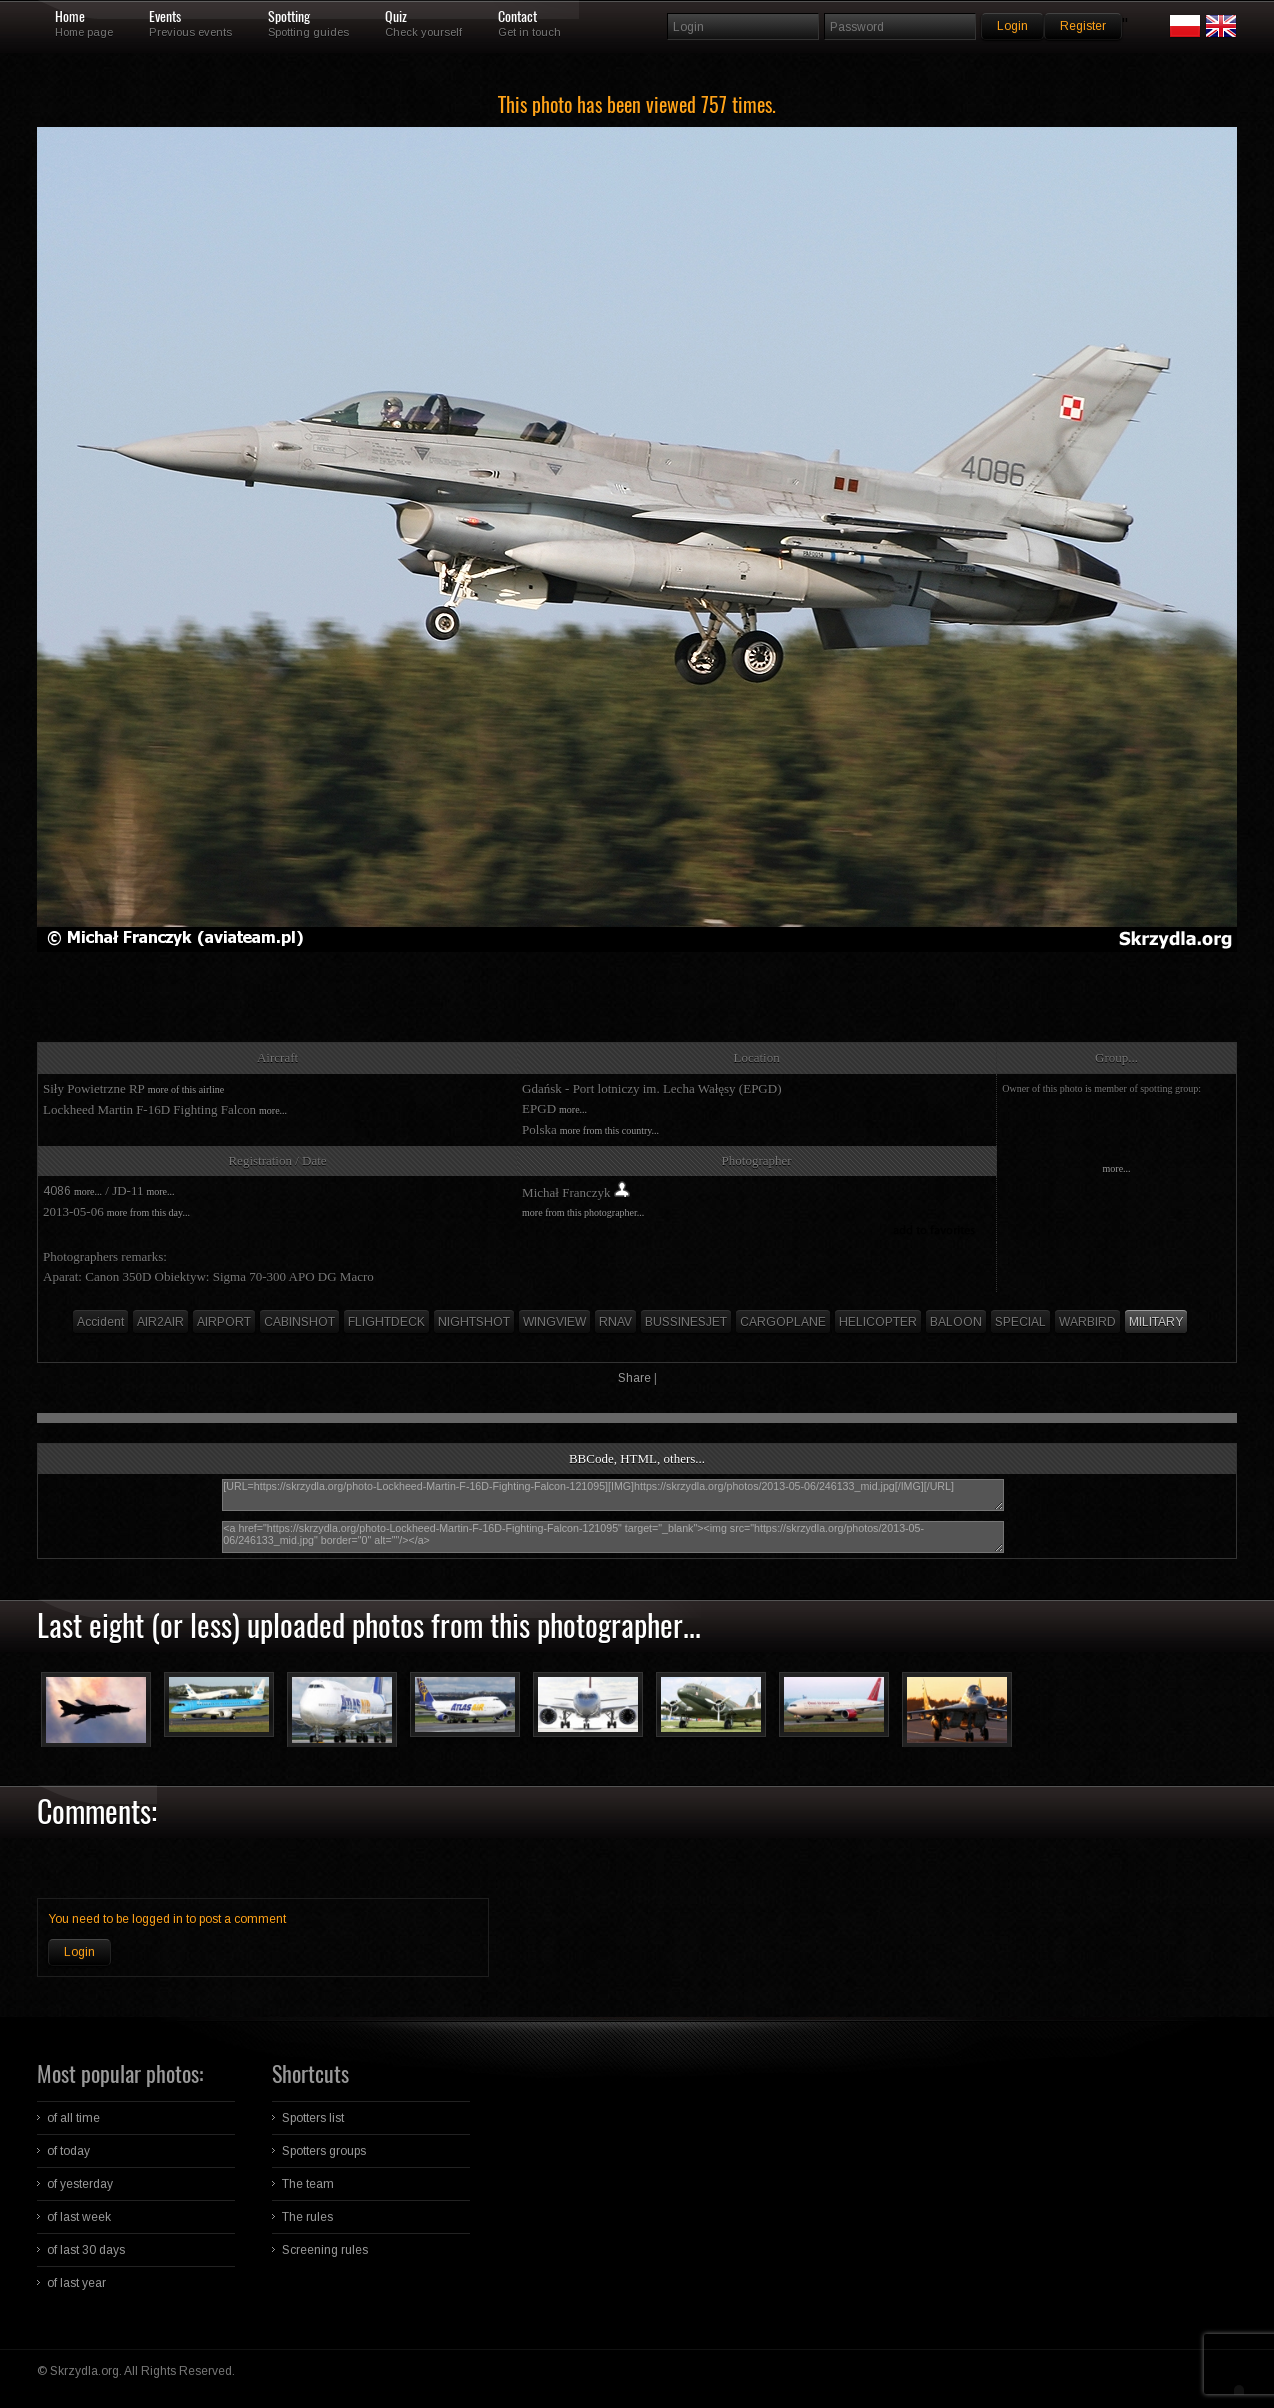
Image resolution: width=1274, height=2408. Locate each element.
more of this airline (186, 1089)
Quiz (396, 17)
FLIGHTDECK (386, 1322)
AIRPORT (224, 1322)
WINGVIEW (554, 1322)
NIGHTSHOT (474, 1322)
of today (68, 2151)
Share (634, 1378)
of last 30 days (86, 2250)
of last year (76, 2283)
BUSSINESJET (686, 1322)
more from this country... (609, 1130)
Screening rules (325, 2250)
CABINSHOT (299, 1322)
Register (1083, 26)
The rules (307, 2217)
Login (79, 1952)
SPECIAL (1020, 1322)
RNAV (615, 1322)
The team (308, 2184)
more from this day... (148, 1212)
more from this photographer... (583, 1212)
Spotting (289, 17)
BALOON (956, 1322)
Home (70, 17)
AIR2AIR (160, 1322)
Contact (517, 17)
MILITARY (1156, 1322)
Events (165, 17)
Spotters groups (324, 2151)
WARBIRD (1087, 1322)
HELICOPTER (878, 1322)
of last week (79, 2217)
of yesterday (80, 2184)
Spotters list (313, 2118)
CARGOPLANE (783, 1322)
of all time (73, 2118)
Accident (100, 1322)
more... (273, 1110)
